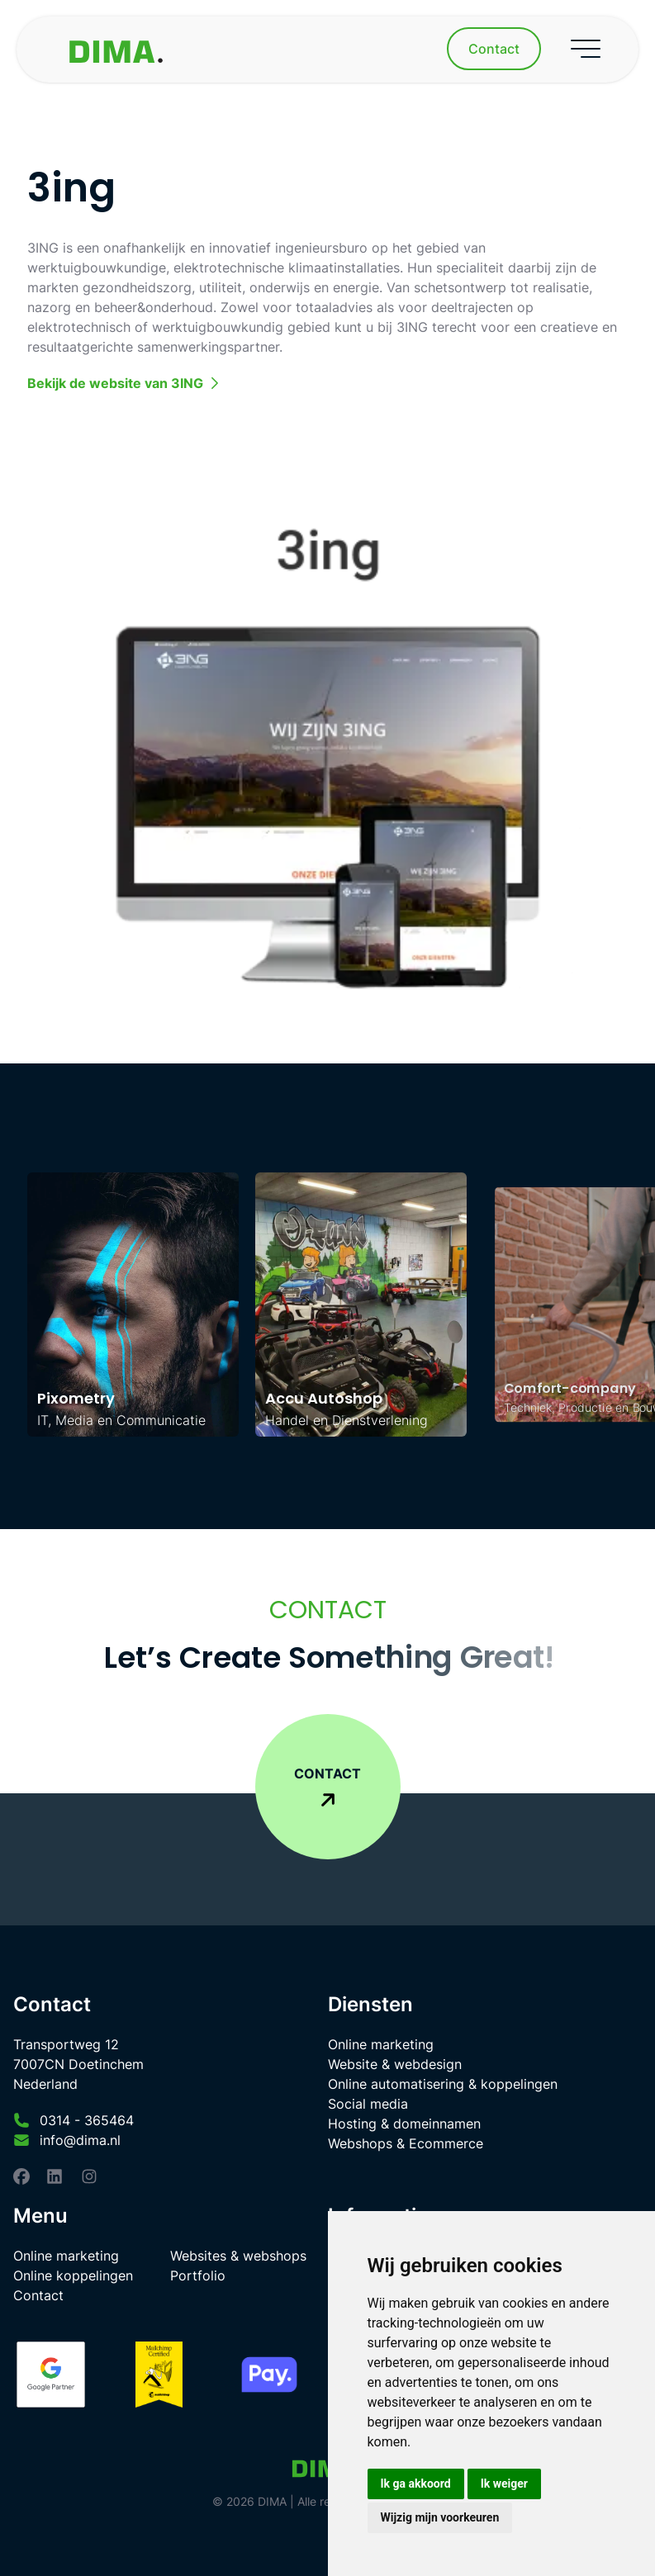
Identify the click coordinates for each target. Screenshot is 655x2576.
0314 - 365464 (87, 2120)
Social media (368, 2103)
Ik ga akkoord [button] (416, 2483)
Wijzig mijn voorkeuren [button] (440, 2517)
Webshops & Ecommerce (405, 2143)
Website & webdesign (395, 2064)
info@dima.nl (80, 2140)
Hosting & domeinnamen (404, 2123)
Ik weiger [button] (504, 2483)
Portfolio (197, 2275)
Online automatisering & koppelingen (443, 2084)
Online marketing (381, 2044)
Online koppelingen (73, 2275)
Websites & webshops (238, 2255)
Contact (38, 2295)
